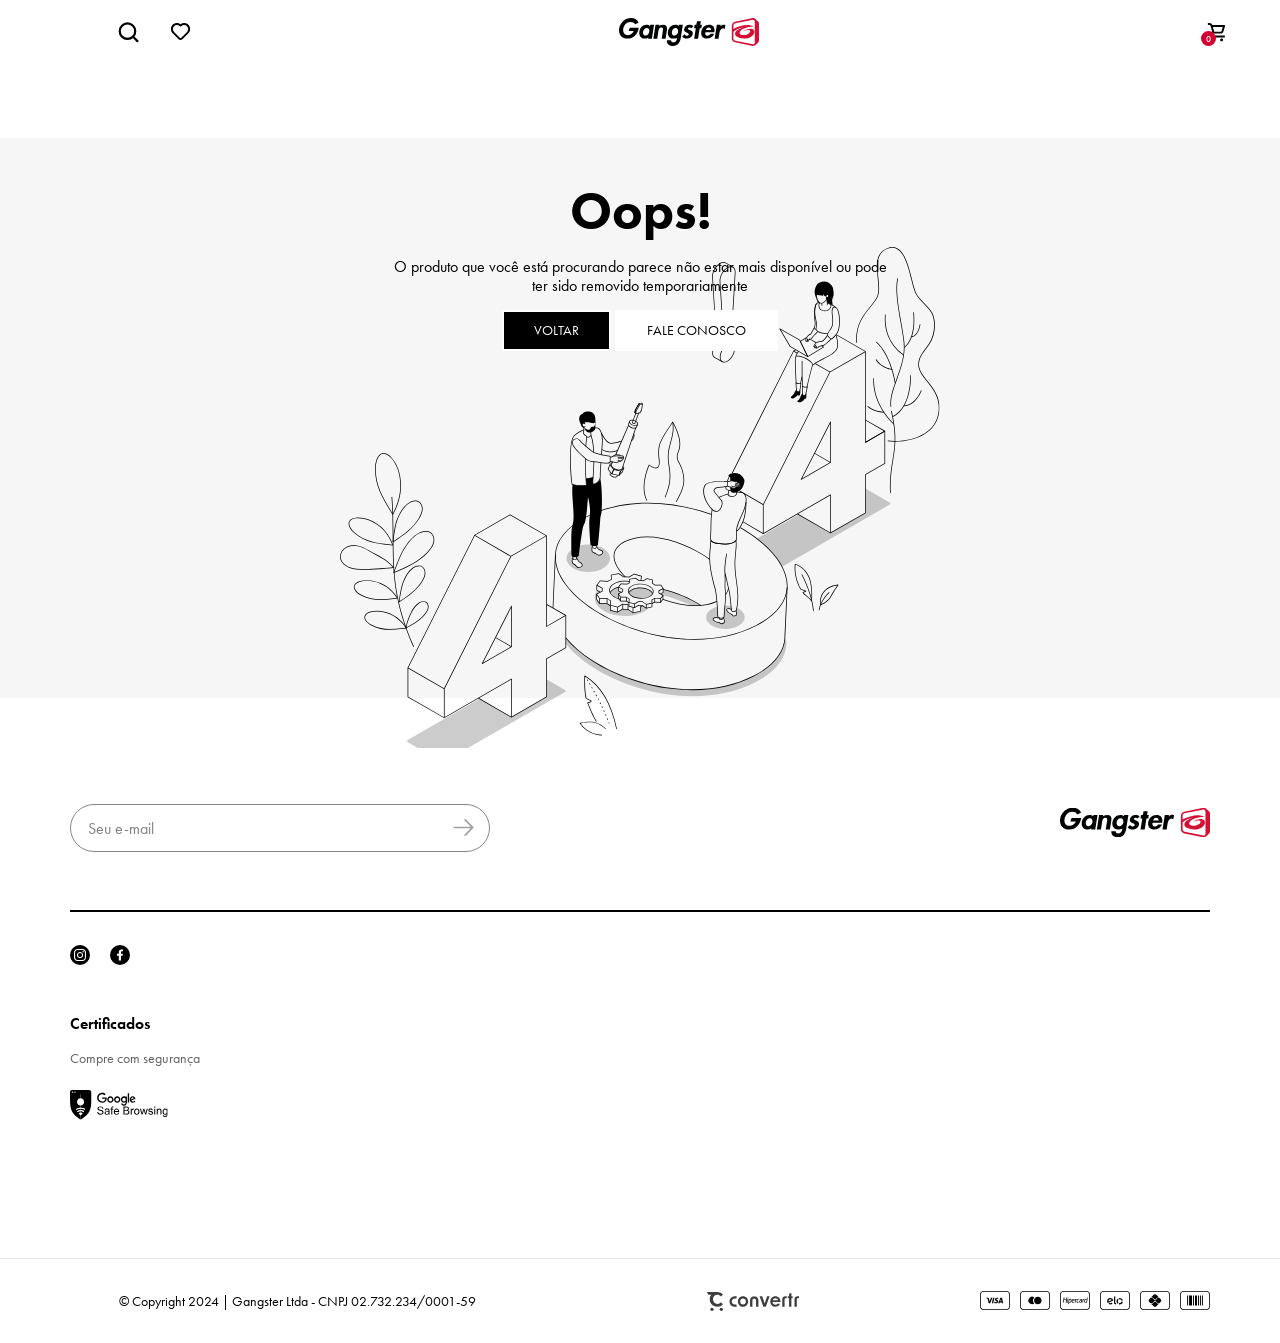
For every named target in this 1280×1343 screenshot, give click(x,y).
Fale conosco (696, 330)
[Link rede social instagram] (80, 955)
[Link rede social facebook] (120, 955)
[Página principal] (689, 32)
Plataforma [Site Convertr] (753, 1301)
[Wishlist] (181, 32)
